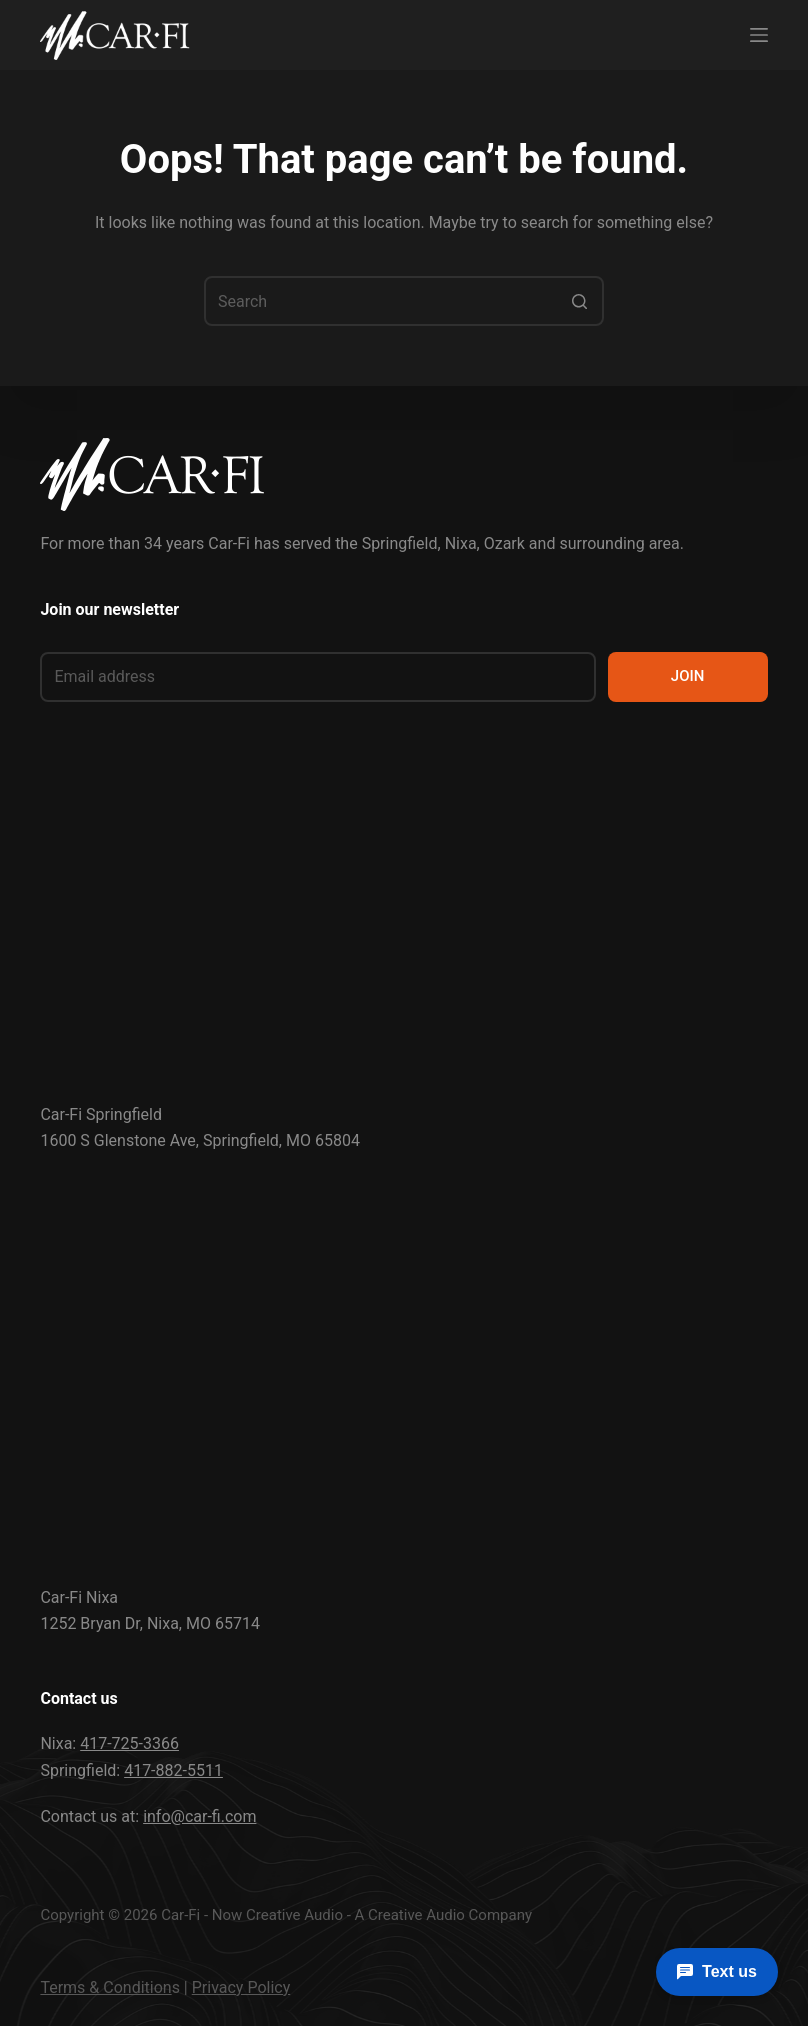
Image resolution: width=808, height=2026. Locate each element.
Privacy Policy (241, 1987)
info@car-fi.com (199, 1816)
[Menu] (759, 35)
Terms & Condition (105, 1987)
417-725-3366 (129, 1743)
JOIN (688, 676)
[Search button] (579, 301)
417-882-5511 (173, 1770)
